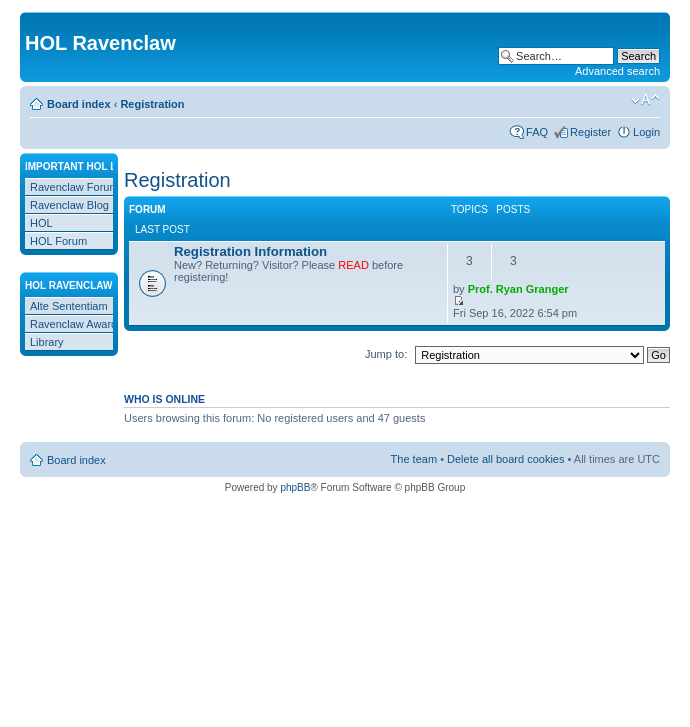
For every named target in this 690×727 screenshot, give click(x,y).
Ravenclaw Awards (76, 324)
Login (646, 132)
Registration (152, 104)
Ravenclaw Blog (69, 205)
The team (414, 459)
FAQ (537, 132)
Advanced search (617, 71)
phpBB (295, 487)
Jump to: (386, 354)
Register (590, 132)
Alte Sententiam (69, 306)
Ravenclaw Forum (74, 187)
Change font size (645, 100)
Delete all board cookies (505, 459)
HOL (41, 223)
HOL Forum (58, 241)
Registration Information (250, 251)
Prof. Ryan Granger (518, 289)
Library (47, 342)
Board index (79, 104)
